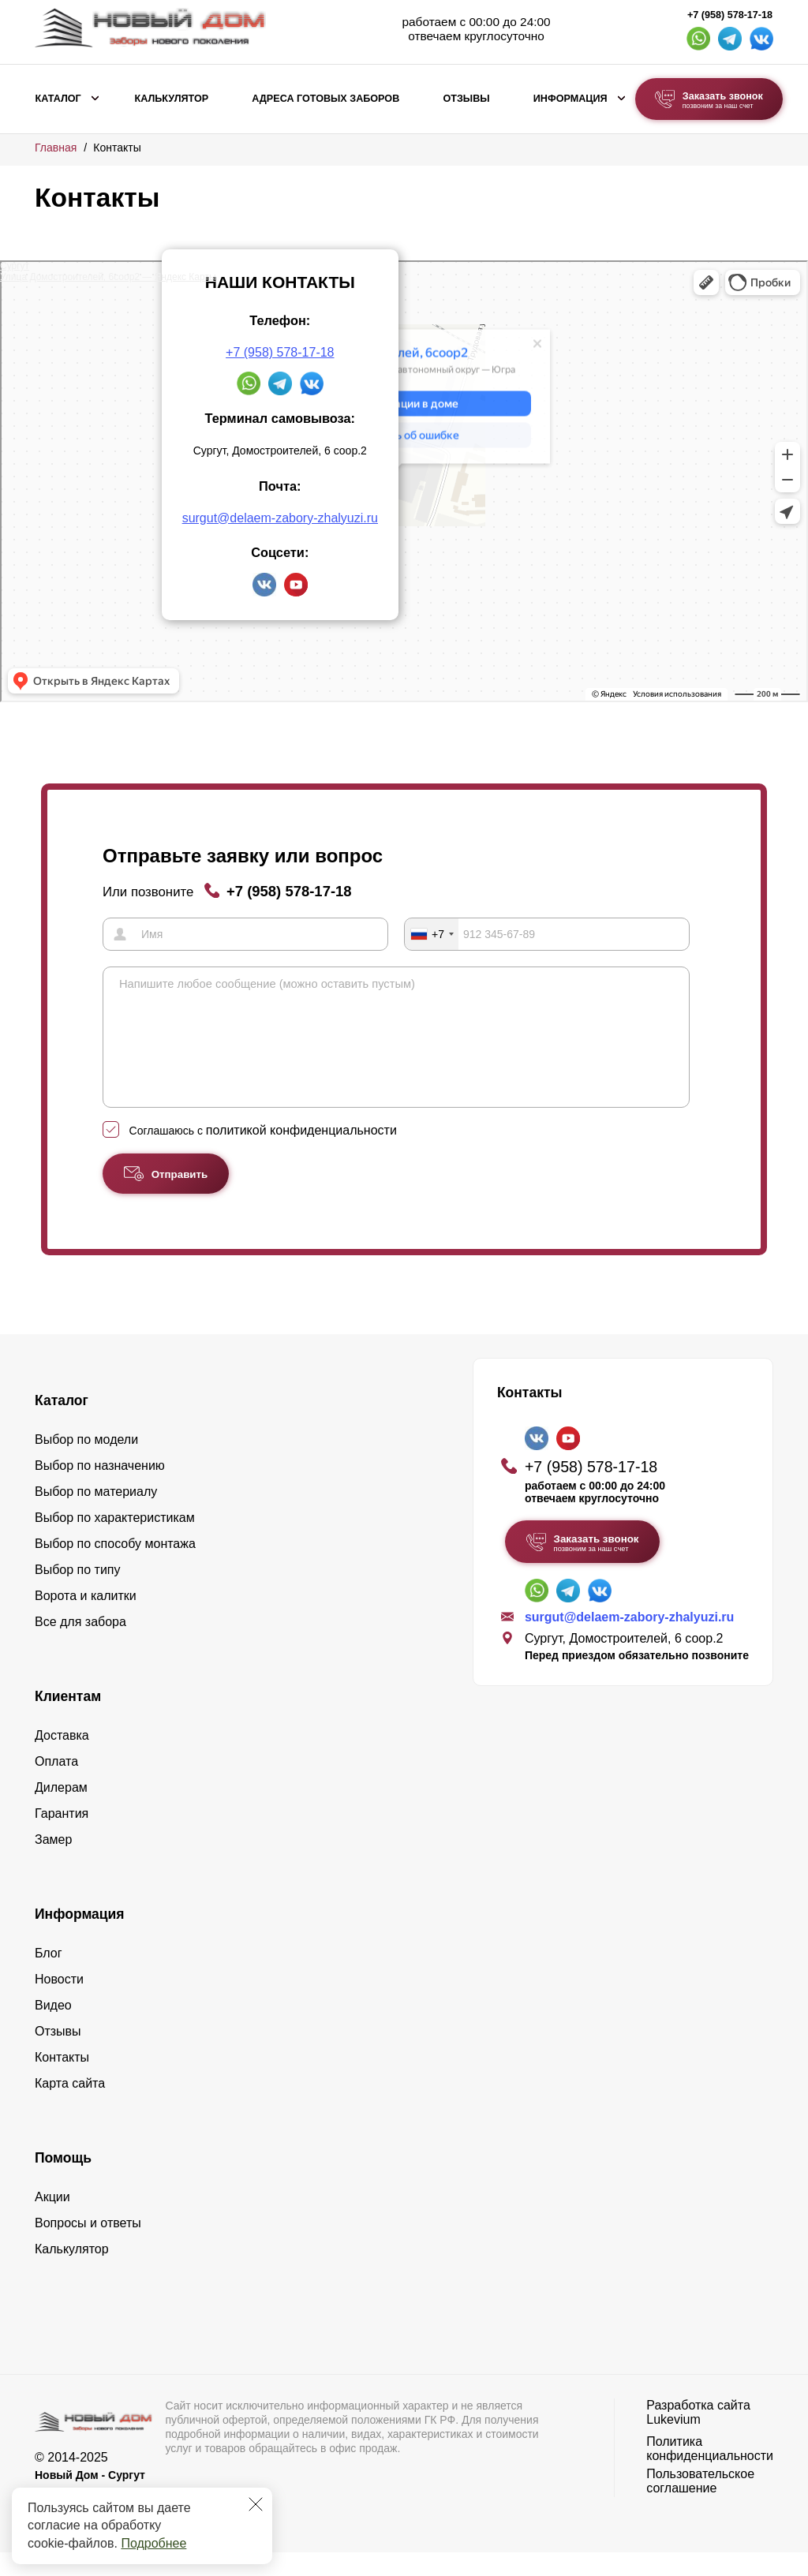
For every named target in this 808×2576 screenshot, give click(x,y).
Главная (56, 147)
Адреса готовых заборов (325, 98)
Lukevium (673, 2443)
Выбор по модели (86, 1463)
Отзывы (466, 98)
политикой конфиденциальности (301, 1154)
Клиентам (68, 1720)
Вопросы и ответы (88, 2246)
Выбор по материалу (96, 1515)
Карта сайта (70, 2107)
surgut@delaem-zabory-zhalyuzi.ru (280, 518)
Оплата (56, 1785)
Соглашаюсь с (263, 1154)
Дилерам (61, 1811)
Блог (48, 1976)
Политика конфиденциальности (709, 2472)
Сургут (14, 265)
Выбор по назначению (100, 1489)
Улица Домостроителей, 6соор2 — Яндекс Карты (108, 276)
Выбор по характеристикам (115, 1541)
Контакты (62, 2081)
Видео (53, 2029)
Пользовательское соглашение (700, 2504)
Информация (570, 98)
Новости (59, 2003)
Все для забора (80, 1645)
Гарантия (61, 1837)
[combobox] (431, 934)
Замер (53, 1863)
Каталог (58, 98)
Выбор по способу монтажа (115, 1567)
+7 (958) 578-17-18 (729, 15)
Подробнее (153, 2543)
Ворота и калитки (86, 1619)
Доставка (62, 1759)
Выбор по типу (78, 1593)
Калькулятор (171, 98)
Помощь (63, 2181)
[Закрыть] (255, 2504)
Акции (52, 2220)
